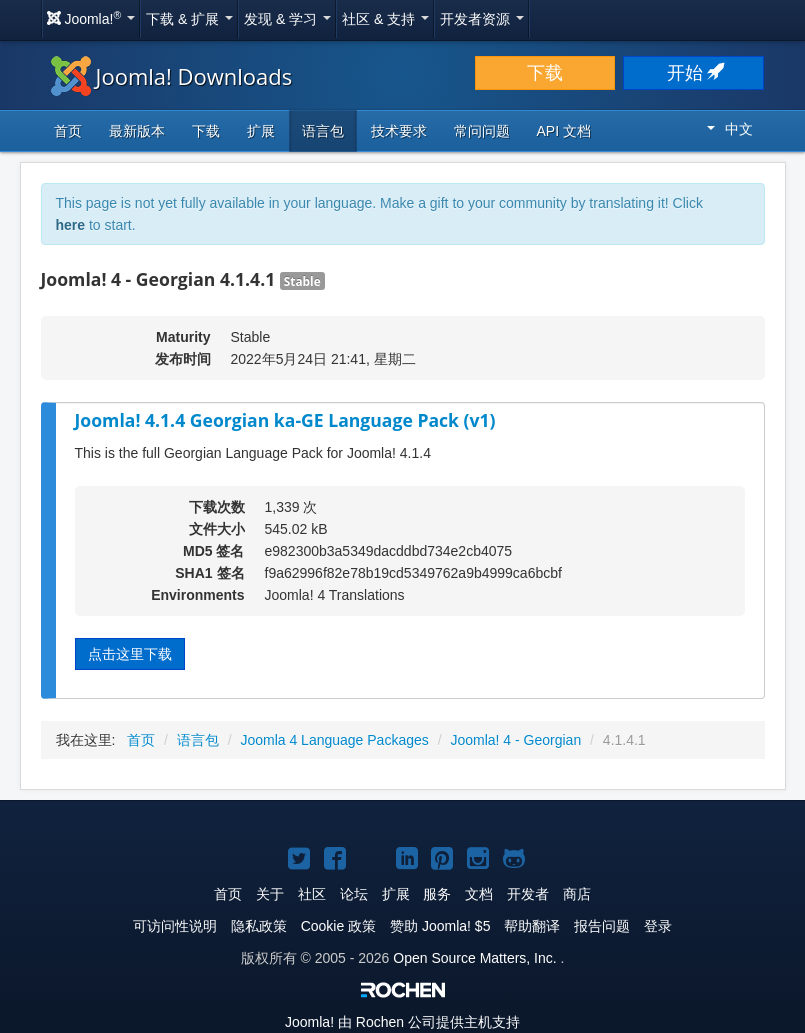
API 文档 (564, 131)
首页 (68, 131)
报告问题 (602, 926)
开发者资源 (482, 19)
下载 (545, 73)
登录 (658, 926)
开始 (694, 73)
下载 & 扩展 (189, 19)
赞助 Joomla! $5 (440, 926)
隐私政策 (259, 926)
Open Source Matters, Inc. (474, 958)
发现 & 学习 (287, 19)
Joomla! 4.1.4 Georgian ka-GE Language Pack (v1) (285, 420)
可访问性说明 (175, 926)
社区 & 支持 (385, 19)
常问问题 (482, 131)
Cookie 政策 (338, 926)
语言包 (323, 131)
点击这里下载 (130, 654)
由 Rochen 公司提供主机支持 (402, 1022)
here (71, 225)
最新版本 (137, 131)
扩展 (261, 131)
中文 (730, 129)
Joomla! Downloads (172, 76)
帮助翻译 (532, 926)
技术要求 (399, 131)
